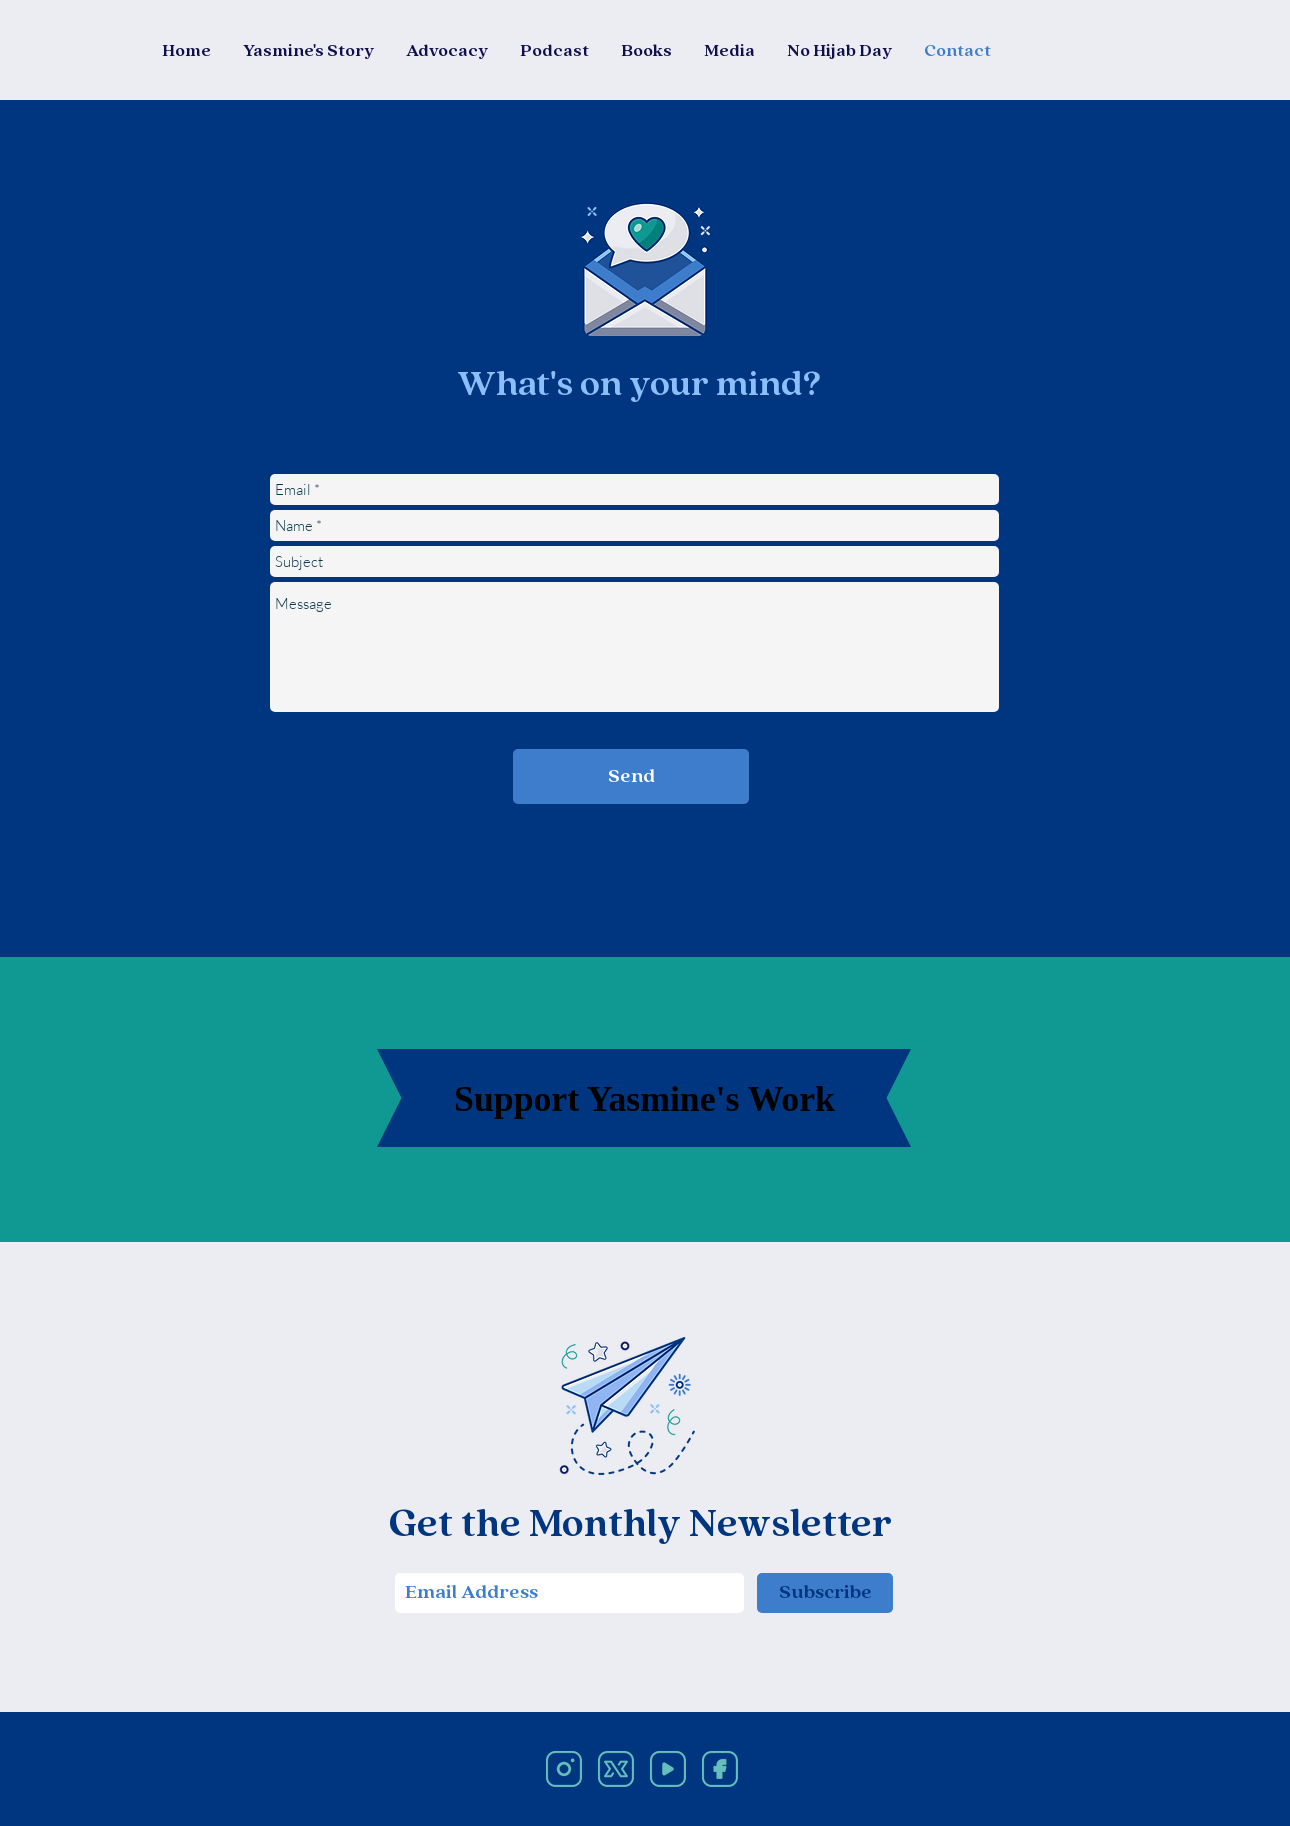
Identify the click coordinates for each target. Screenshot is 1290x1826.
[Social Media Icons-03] (720, 1769)
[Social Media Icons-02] (616, 1769)
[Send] (631, 776)
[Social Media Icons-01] (564, 1769)
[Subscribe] (825, 1593)
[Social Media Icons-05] (668, 1769)
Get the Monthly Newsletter (640, 1525)
